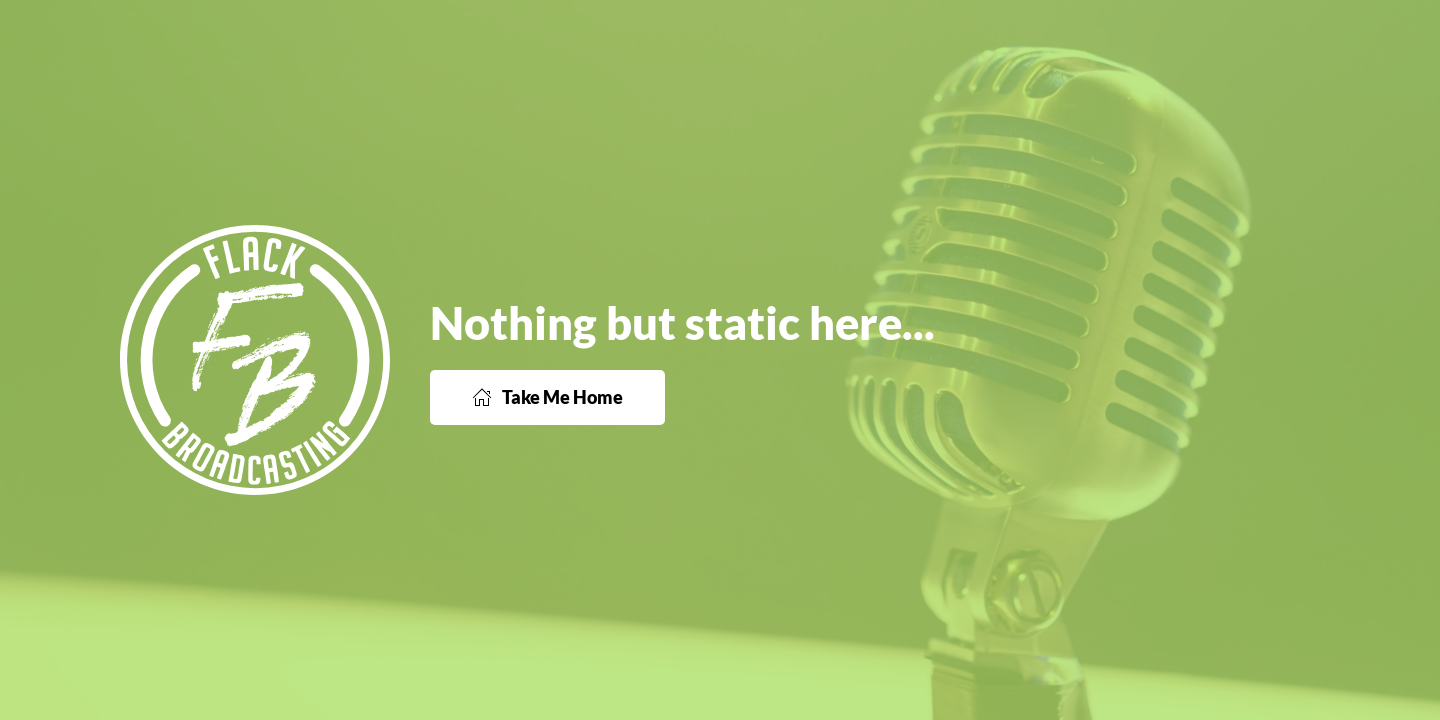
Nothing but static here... (682, 323)
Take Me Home (547, 397)
